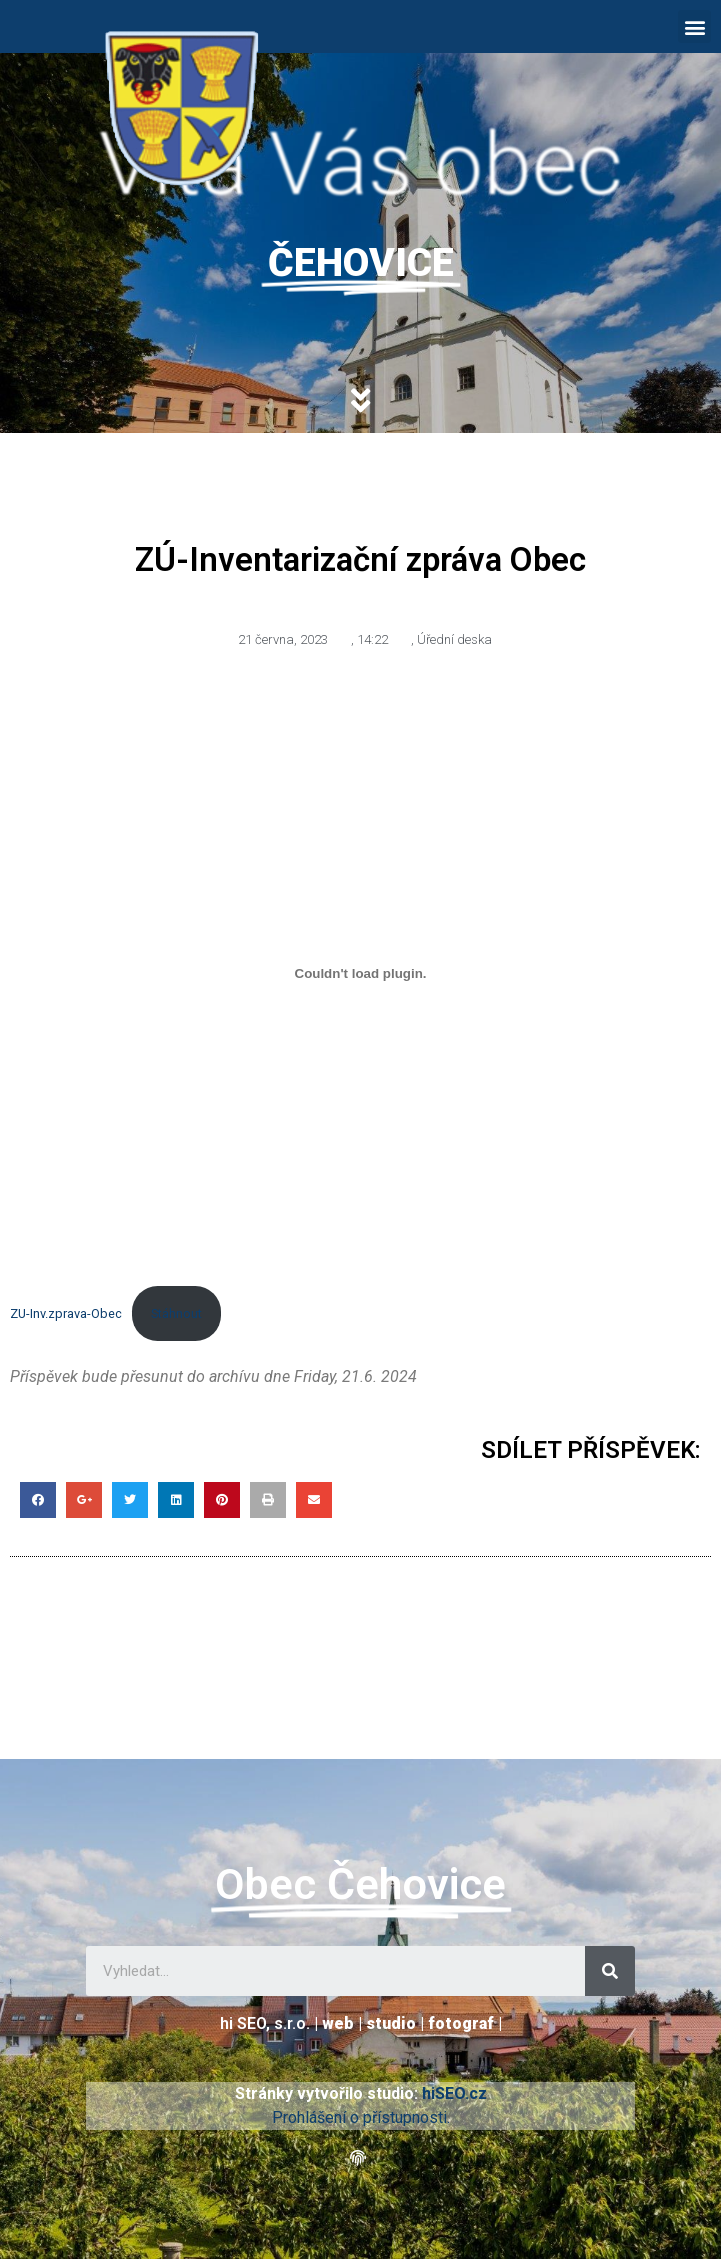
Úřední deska (454, 639)
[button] (694, 26)
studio (391, 2023)
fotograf (461, 2023)
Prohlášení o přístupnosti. (361, 2117)
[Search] (610, 1971)
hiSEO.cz (454, 2093)
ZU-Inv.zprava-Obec (66, 1313)
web (338, 2023)
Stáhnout (176, 1313)
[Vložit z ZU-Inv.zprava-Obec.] (360, 973)
